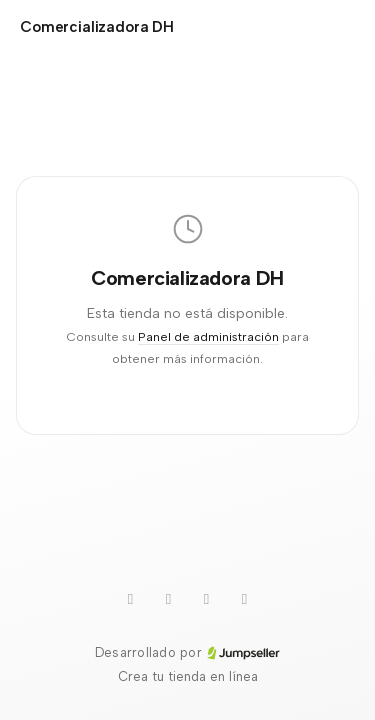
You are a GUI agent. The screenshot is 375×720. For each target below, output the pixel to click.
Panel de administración (208, 336)
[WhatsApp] (169, 599)
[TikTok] (207, 599)
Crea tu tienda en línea (188, 676)
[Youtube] (131, 599)
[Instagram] (245, 599)
